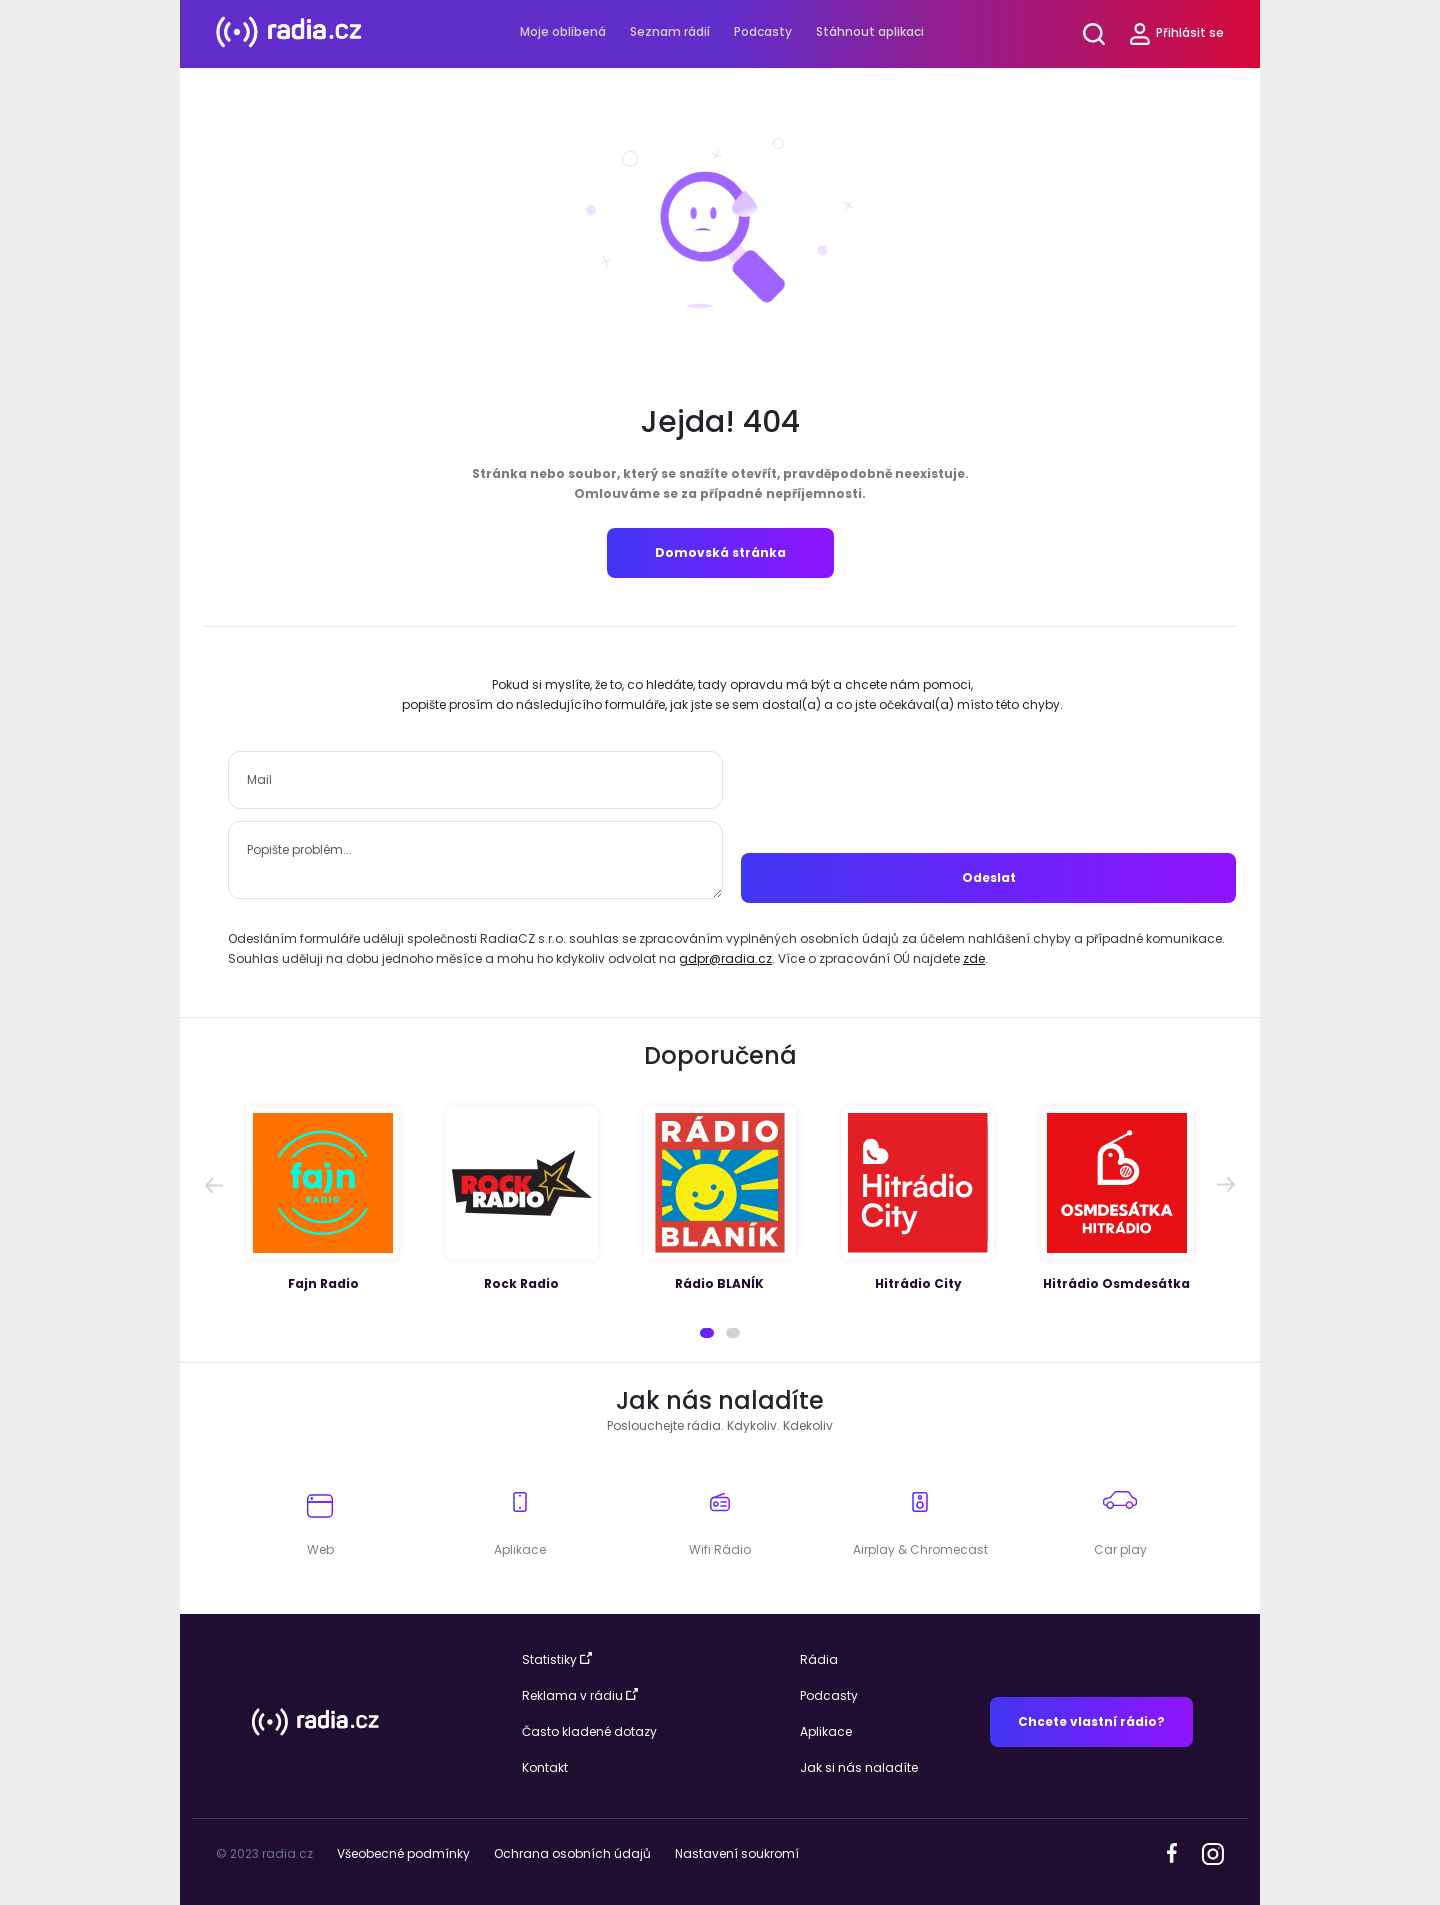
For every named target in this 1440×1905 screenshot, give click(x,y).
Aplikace (826, 1731)
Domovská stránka (720, 552)
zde (974, 958)
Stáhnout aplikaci (870, 31)
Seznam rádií (670, 31)
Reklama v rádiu (580, 1695)
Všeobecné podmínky (403, 1853)
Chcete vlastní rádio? (1091, 1721)
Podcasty (763, 31)
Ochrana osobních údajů (572, 1853)
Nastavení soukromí (737, 1853)
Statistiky (557, 1659)
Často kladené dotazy (589, 1731)
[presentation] (989, 790)
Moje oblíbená (563, 31)
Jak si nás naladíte (859, 1767)
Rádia (819, 1659)
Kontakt (545, 1767)
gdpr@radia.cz (725, 958)
